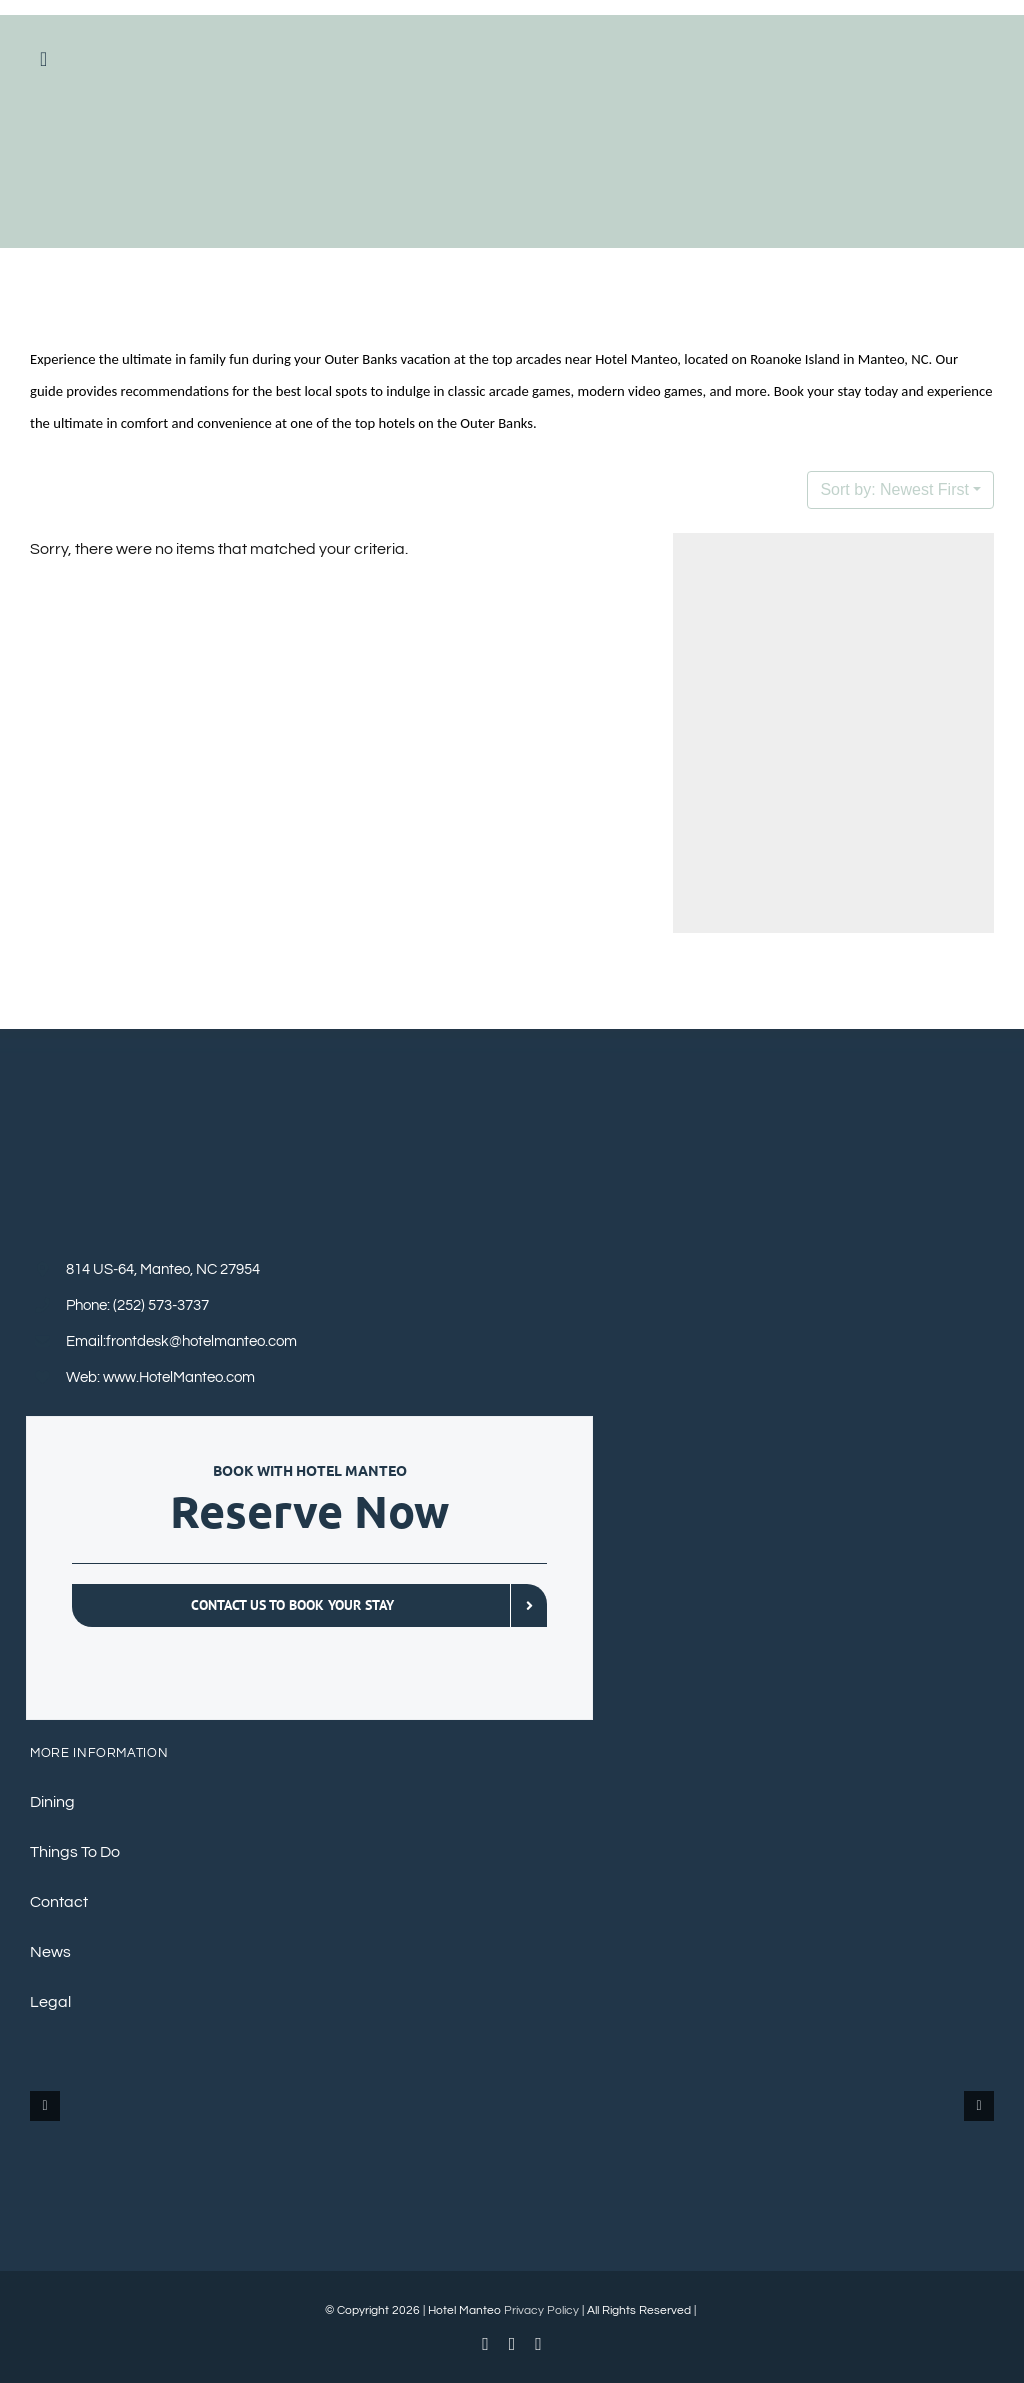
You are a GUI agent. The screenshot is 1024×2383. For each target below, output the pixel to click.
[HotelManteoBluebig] (512, 109)
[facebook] (485, 2344)
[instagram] (538, 2344)
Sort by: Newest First (894, 489)
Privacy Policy (541, 2310)
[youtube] (512, 2344)
